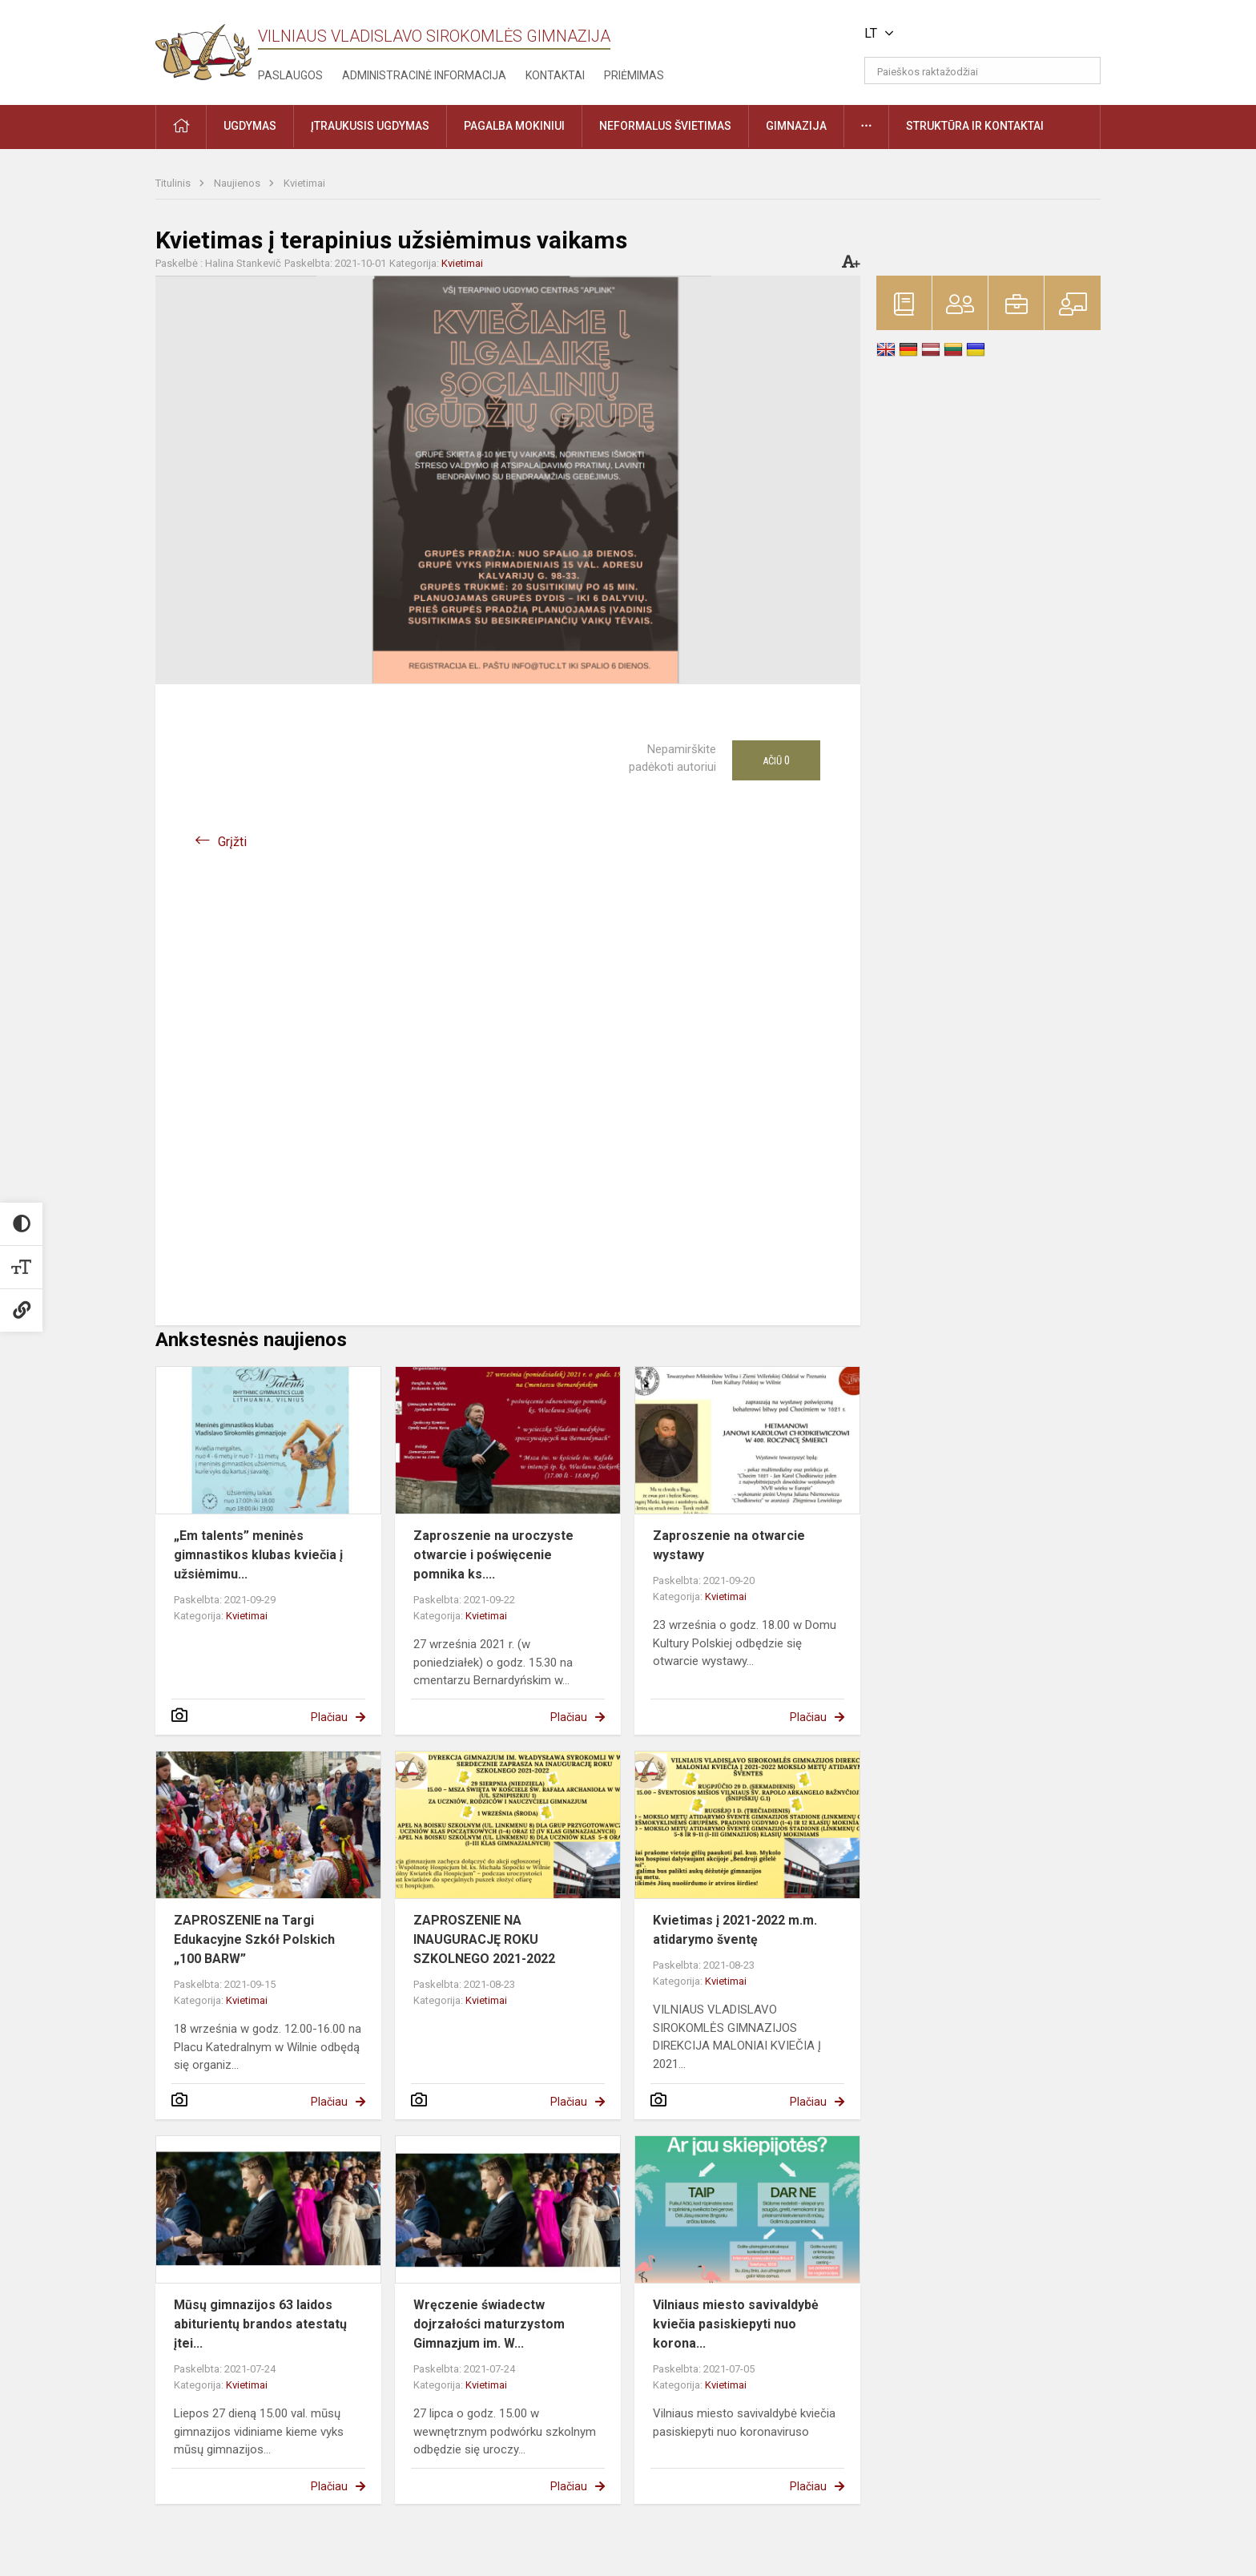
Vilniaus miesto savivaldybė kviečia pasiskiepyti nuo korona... (736, 2324)
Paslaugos (290, 75)
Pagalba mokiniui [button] (514, 125)
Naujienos (238, 183)
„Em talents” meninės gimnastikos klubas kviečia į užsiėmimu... (258, 1555)
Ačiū (776, 760)
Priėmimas (634, 75)
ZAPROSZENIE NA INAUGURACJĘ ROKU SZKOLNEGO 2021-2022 (484, 1939)
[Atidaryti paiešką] (1083, 70)
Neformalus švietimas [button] (665, 125)
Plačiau (329, 1717)
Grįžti (232, 841)
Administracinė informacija (424, 75)
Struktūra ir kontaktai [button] (975, 125)
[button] (991, 33)
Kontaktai (555, 75)
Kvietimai (304, 183)
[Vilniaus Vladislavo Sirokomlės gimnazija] (203, 46)
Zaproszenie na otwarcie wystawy (729, 1545)
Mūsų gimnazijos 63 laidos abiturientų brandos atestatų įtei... (260, 2324)
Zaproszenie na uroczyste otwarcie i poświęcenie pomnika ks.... (493, 1555)
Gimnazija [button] (796, 125)
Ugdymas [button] (249, 125)
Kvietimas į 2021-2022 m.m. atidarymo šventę (735, 1930)
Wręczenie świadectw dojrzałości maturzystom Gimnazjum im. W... (489, 2324)
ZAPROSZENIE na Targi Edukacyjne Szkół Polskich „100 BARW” (254, 1939)
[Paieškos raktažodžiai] (982, 70)
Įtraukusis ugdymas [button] (370, 125)
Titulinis (174, 183)
